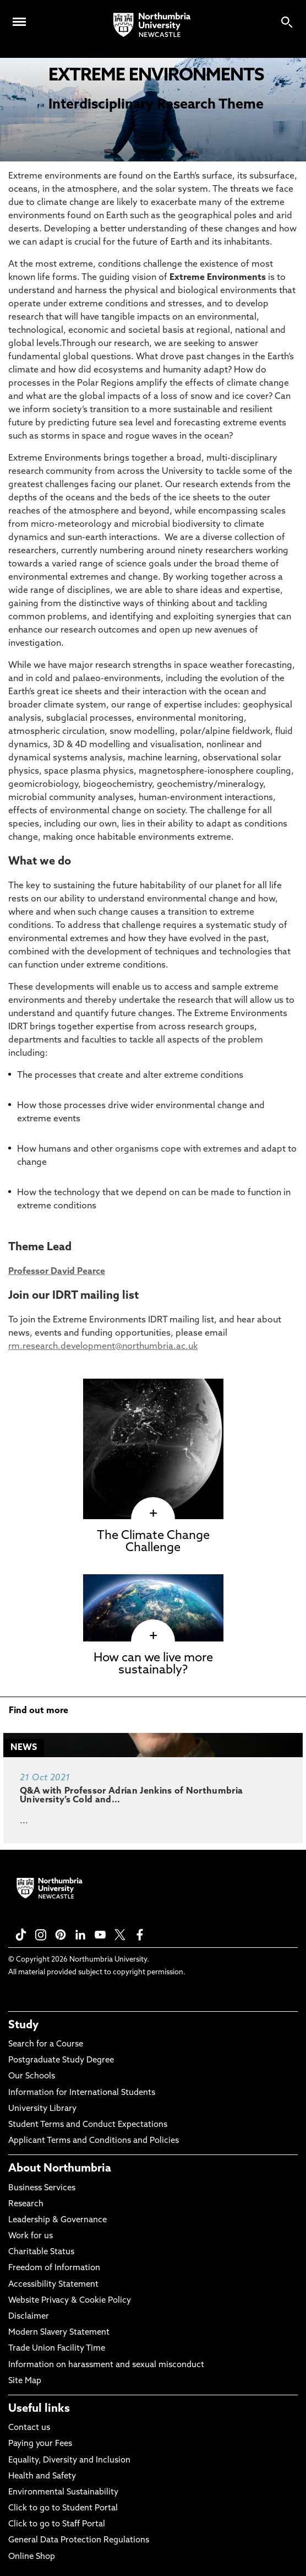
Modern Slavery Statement (59, 2333)
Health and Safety (42, 2476)
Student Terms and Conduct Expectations (87, 2125)
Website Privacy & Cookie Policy (69, 2301)
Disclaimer (28, 2317)
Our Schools (31, 2076)
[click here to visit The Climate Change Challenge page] (153, 1513)
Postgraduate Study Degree (61, 2060)
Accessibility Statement (53, 2285)
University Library (42, 2109)
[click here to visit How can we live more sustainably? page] (153, 1636)
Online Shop (31, 2557)
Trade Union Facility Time (56, 2349)
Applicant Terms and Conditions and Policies (93, 2141)
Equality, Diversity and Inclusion (69, 2460)
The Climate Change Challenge (153, 1542)
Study (23, 2025)
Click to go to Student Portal (63, 2508)
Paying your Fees (40, 2444)
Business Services (41, 2188)
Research (25, 2204)
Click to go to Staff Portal (56, 2524)
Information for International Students (81, 2093)
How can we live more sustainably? (153, 1664)
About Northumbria (59, 2168)
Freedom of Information (54, 2268)
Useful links (39, 2409)
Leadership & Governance (57, 2220)
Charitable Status (41, 2252)
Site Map (24, 2381)
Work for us (30, 2236)
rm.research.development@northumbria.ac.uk (103, 1346)
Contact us (29, 2428)
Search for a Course (45, 2044)
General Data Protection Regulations (78, 2540)
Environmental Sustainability (63, 2492)
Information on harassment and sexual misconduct (106, 2365)
